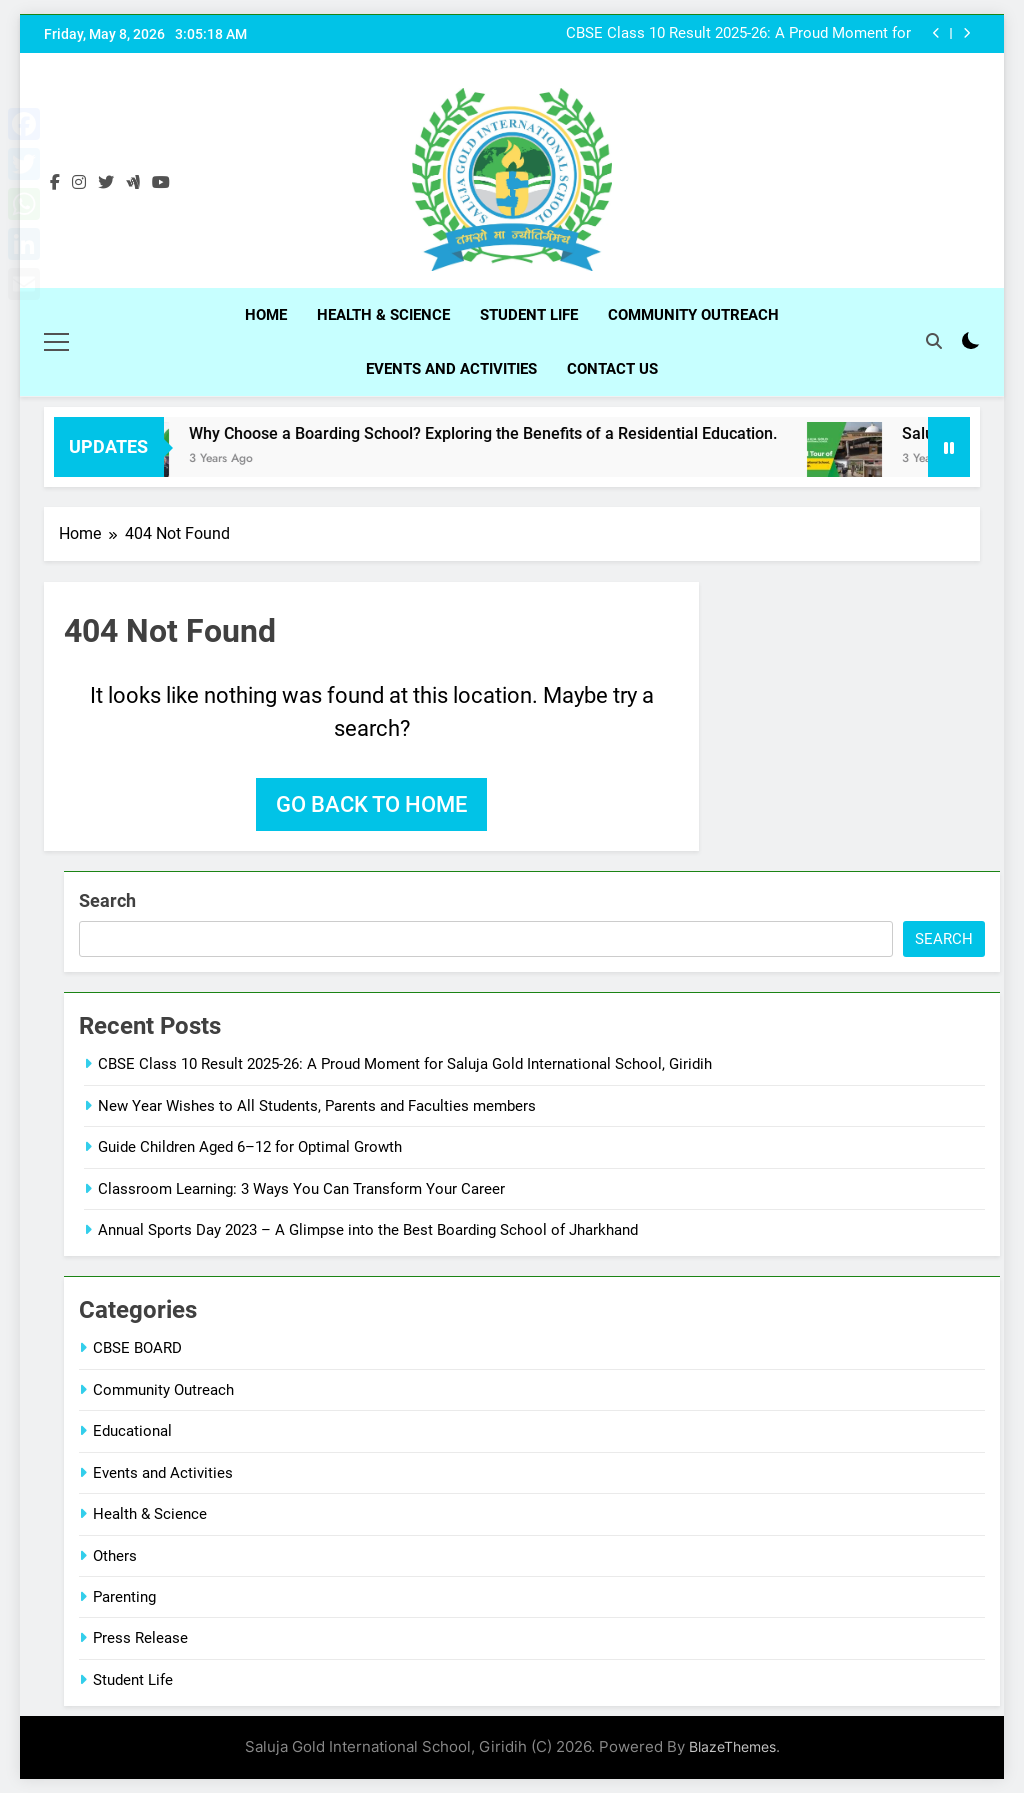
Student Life (529, 315)
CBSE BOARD (137, 1347)
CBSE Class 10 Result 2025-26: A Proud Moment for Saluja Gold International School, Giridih (738, 34)
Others (115, 1554)
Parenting (124, 1596)
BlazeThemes (732, 1745)
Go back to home (371, 803)
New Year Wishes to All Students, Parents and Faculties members (317, 1104)
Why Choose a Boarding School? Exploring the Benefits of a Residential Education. (508, 432)
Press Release (140, 1637)
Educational (132, 1430)
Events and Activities (451, 369)
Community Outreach (693, 315)
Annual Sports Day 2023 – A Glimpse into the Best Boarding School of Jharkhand (368, 1229)
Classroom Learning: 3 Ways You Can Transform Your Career (301, 1187)
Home (266, 315)
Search (107, 899)
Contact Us (612, 369)
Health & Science (383, 315)
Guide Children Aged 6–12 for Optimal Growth (250, 1146)
